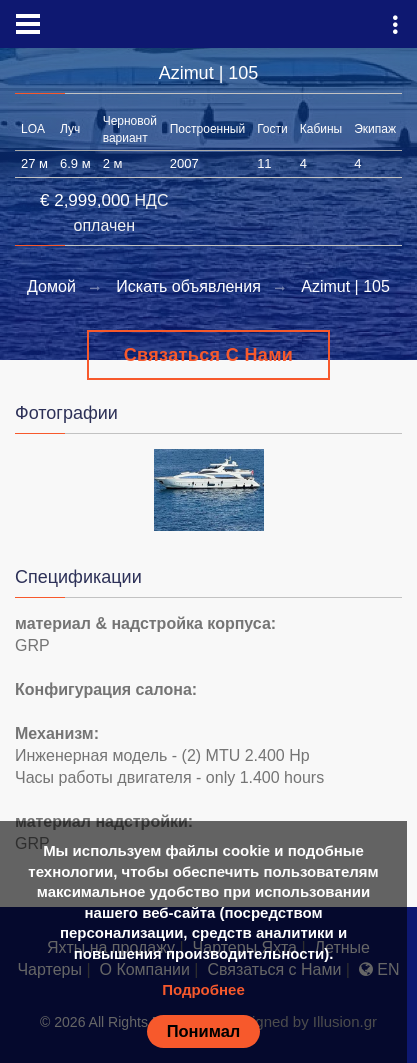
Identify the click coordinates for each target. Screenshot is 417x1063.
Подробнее (203, 989)
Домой (51, 286)
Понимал (204, 1031)
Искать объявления (188, 286)
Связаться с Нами (209, 355)
